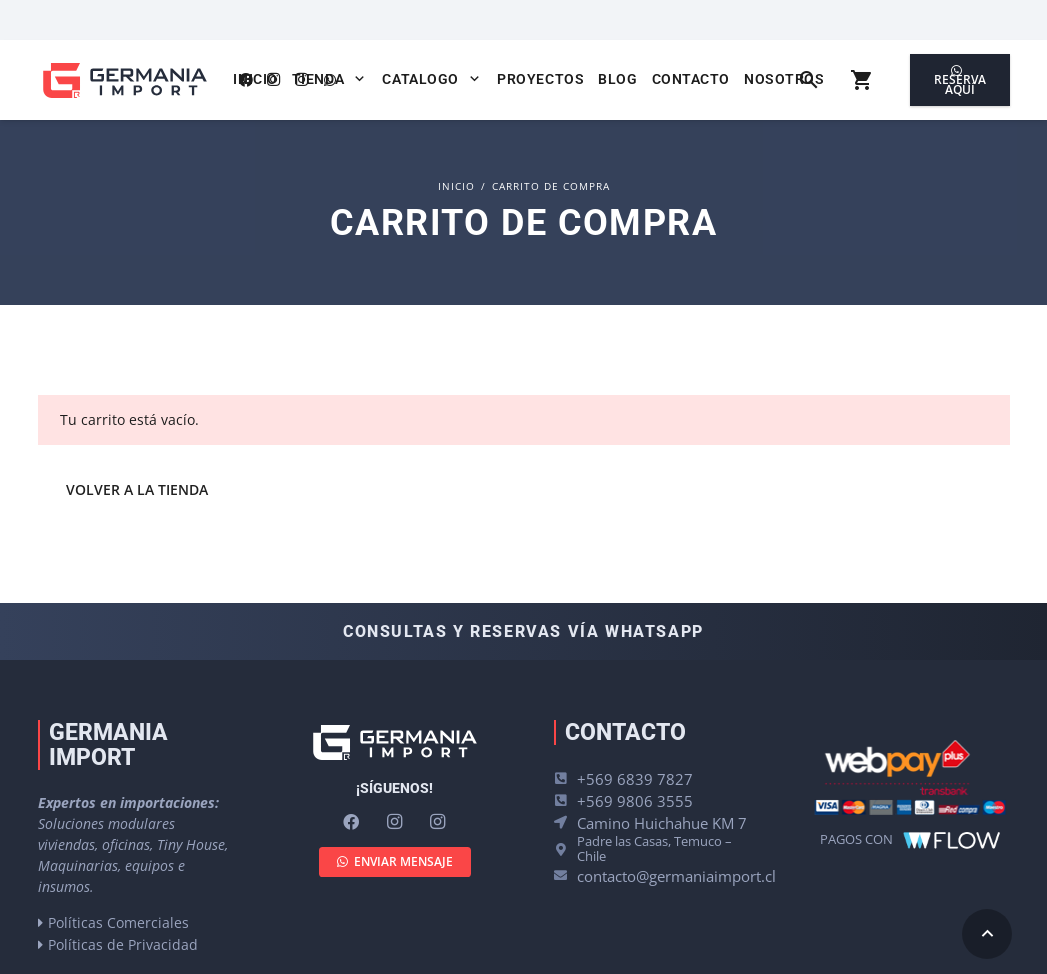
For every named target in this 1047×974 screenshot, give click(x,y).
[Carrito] (862, 80)
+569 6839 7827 (635, 779)
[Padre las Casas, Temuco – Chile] (566, 849)
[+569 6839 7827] (566, 778)
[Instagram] (395, 822)
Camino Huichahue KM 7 (662, 823)
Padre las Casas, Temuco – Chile (654, 849)
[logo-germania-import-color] (124, 80)
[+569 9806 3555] (566, 800)
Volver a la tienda (137, 489)
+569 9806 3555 (635, 801)
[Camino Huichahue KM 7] (566, 822)
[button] (356, 79)
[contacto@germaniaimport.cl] (566, 875)
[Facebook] (351, 822)
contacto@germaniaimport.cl (676, 876)
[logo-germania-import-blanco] (395, 742)
